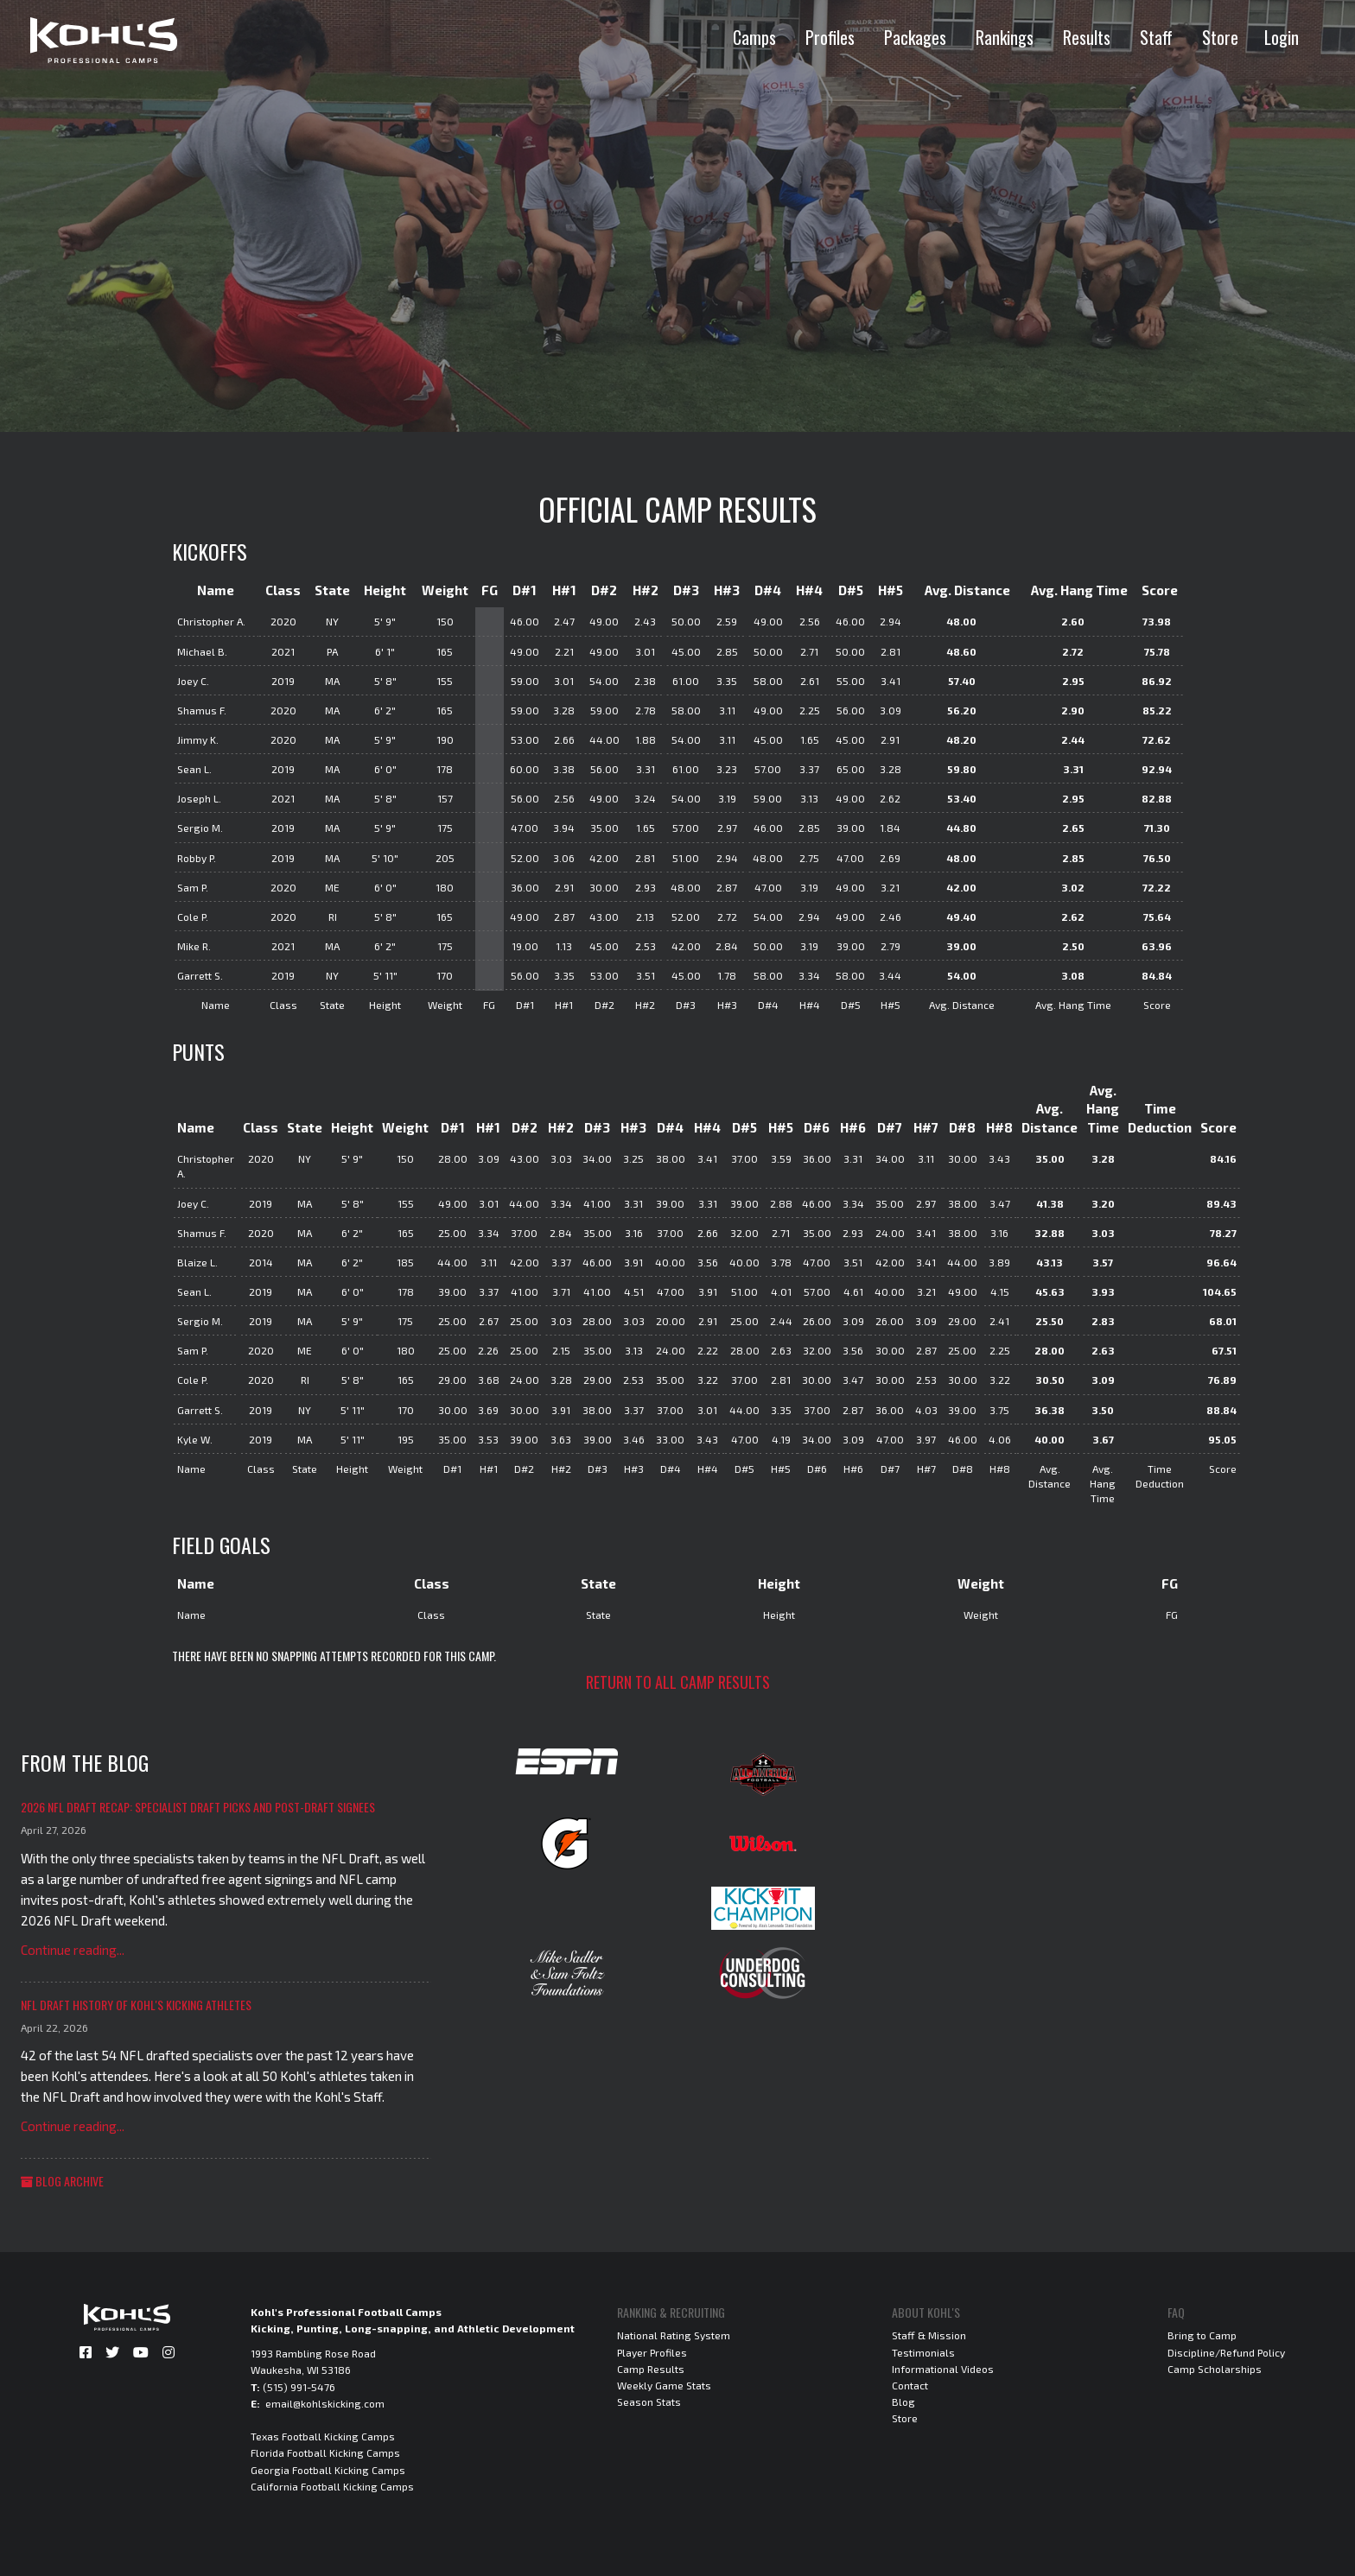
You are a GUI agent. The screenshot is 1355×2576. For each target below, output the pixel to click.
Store (1220, 37)
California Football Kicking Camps (332, 2486)
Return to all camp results (678, 1682)
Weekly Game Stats (664, 2385)
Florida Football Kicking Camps (325, 2452)
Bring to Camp (1202, 2335)
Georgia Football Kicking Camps (328, 2470)
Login (1281, 37)
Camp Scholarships (1214, 2369)
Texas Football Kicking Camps (323, 2436)
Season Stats (649, 2401)
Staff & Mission (929, 2335)
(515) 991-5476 (299, 2387)
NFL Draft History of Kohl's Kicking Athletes (136, 2004)
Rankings (1005, 37)
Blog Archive (62, 2181)
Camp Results (650, 2369)
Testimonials (923, 2352)
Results (1086, 37)
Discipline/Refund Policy (1226, 2352)
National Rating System (673, 2335)
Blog (903, 2401)
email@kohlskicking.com (325, 2403)
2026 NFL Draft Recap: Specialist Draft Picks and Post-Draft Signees (198, 1807)
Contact (910, 2385)
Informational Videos (943, 2369)
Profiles (830, 37)
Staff (1156, 37)
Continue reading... (72, 1949)
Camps (754, 37)
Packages (915, 37)
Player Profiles (652, 2352)
